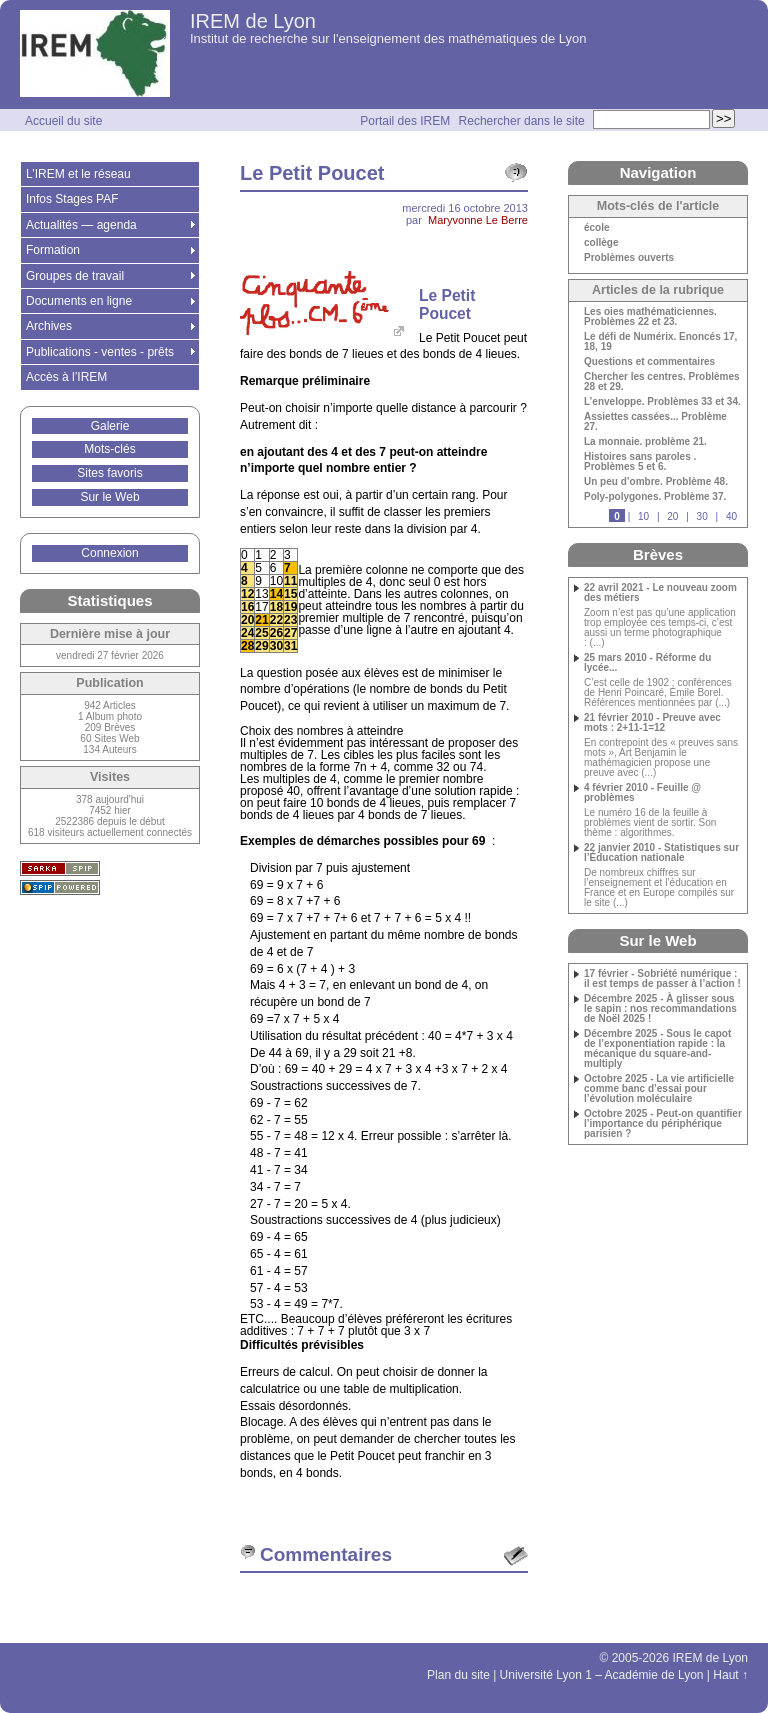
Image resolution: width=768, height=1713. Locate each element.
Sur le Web (109, 497)
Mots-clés (109, 449)
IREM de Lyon (253, 21)
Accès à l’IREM (66, 377)
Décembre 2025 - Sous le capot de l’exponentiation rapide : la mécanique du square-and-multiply (657, 1049)
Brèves (658, 554)
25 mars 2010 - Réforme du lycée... (647, 663)
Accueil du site (63, 121)
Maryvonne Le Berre (478, 220)
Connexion (109, 553)
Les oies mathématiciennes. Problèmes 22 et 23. (650, 317)
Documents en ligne (79, 301)
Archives (49, 326)
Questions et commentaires (649, 362)
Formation (53, 250)
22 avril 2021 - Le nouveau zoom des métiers (660, 593)
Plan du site (458, 1675)
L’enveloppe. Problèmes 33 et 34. (662, 402)
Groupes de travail (75, 276)
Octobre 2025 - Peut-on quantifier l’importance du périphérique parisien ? (663, 1124)
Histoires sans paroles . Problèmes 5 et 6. (640, 462)
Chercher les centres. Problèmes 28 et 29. (662, 382)
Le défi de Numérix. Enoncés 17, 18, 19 (660, 342)
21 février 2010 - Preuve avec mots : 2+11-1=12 (652, 723)
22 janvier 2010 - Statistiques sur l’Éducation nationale (661, 853)
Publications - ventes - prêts (100, 352)
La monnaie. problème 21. (645, 442)
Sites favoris (109, 473)
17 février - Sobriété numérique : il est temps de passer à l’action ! (662, 979)
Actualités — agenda (81, 225)
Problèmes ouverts (629, 258)
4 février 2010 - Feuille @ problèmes (642, 793)
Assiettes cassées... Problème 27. (655, 422)
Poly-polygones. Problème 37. (655, 497)
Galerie (110, 426)
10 (643, 516)
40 (731, 516)
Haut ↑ (730, 1675)
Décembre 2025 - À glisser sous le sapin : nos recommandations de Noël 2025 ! (660, 1009)
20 (672, 516)
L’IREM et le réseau (78, 174)
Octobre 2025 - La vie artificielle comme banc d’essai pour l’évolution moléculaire (659, 1089)
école (597, 228)
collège (601, 243)
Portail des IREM (405, 121)
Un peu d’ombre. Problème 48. (656, 482)
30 (702, 516)
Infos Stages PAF (72, 199)
